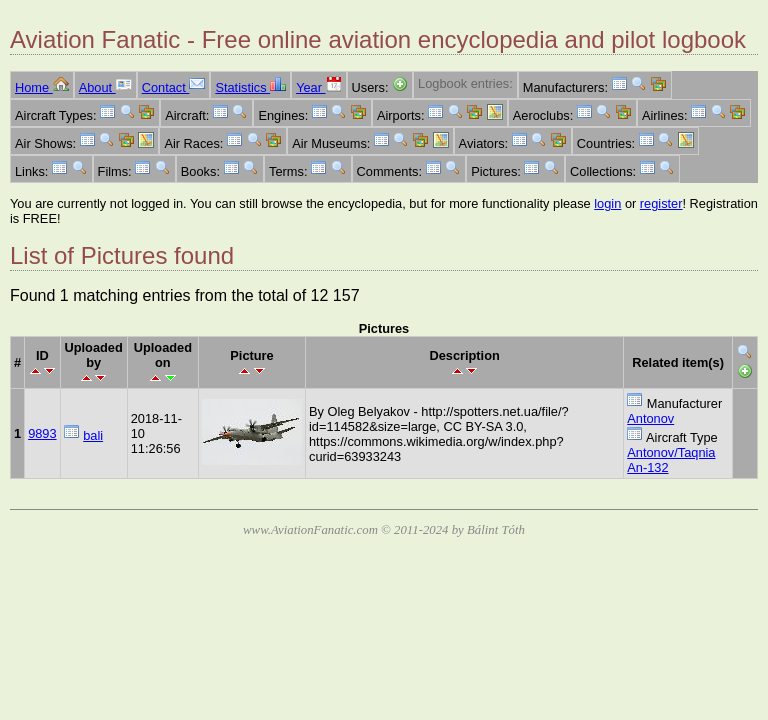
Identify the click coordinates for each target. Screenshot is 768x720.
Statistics (250, 87)
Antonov (650, 418)
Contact (174, 87)
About (105, 87)
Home (42, 87)
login (607, 203)
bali (93, 435)
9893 (42, 433)
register (661, 203)
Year (318, 87)
